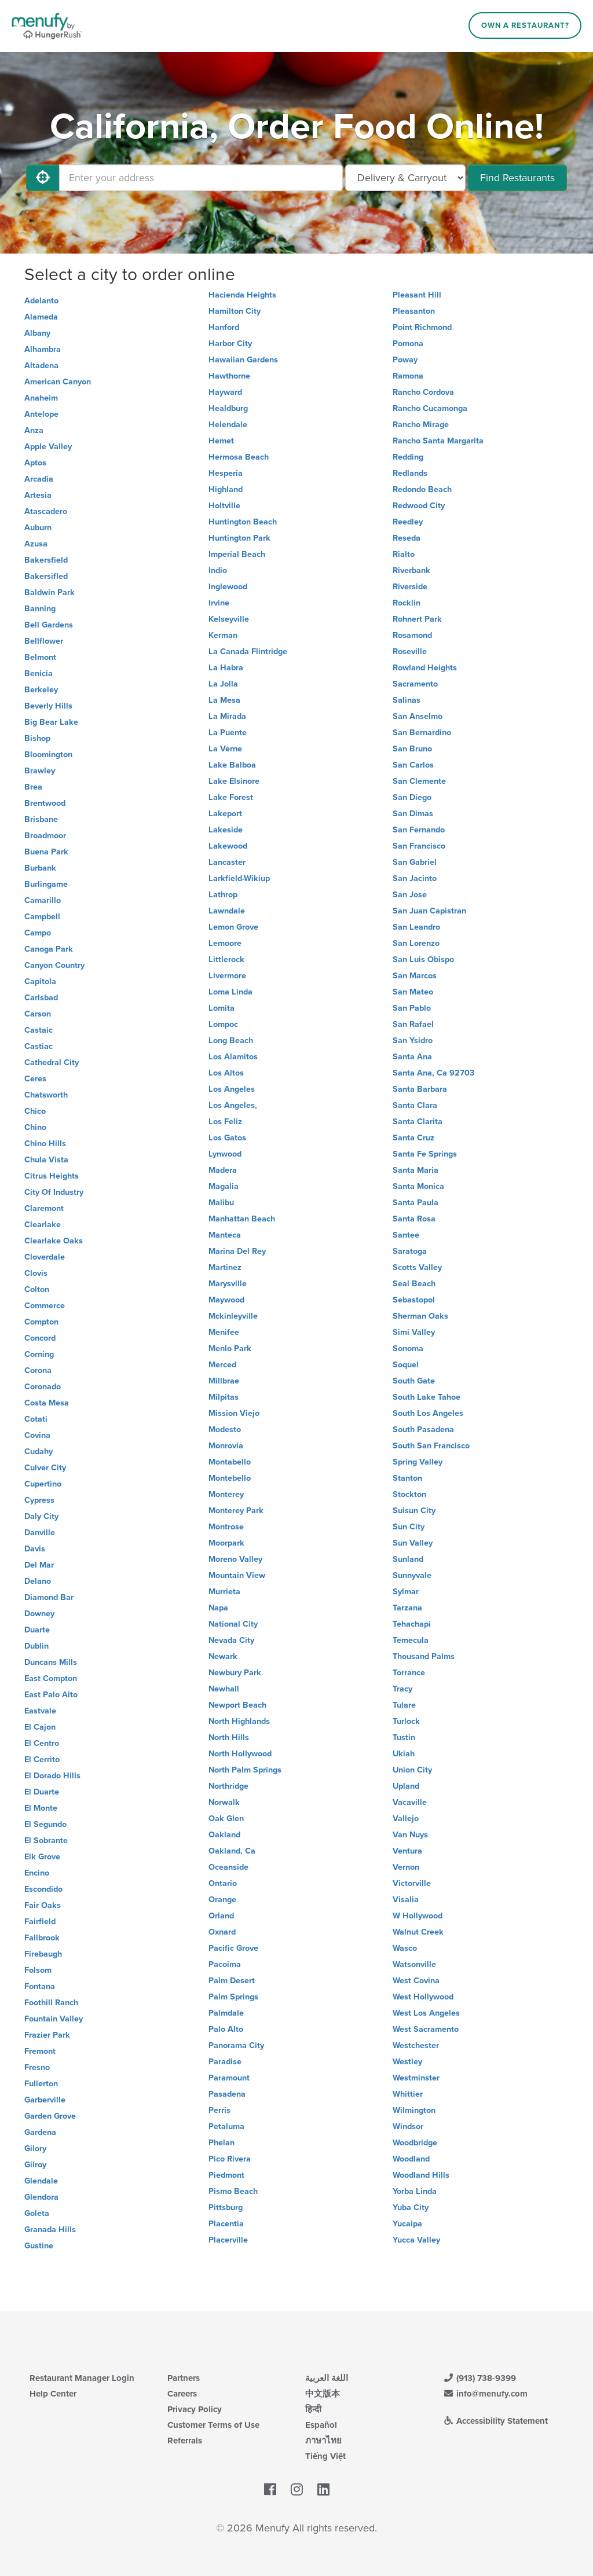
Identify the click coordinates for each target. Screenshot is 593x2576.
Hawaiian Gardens (243, 360)
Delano (37, 1581)
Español (321, 2425)
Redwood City (419, 506)
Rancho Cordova (423, 392)
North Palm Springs (244, 1770)
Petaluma (226, 2126)
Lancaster (227, 862)
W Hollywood (417, 1916)
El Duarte (41, 1792)
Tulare (404, 1705)
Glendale (41, 2181)
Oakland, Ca (231, 1851)
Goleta (36, 2213)
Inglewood (227, 587)
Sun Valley (413, 1543)
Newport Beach (237, 1705)
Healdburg (228, 408)
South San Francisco (431, 1446)
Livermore (227, 976)
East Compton (50, 1678)
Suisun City (414, 1510)
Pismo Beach (233, 2191)
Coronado (42, 1387)
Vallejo (406, 1818)
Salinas (406, 700)
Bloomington (48, 754)
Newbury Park (234, 1673)
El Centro (41, 1743)
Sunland (408, 1559)
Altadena (41, 365)
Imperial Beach (236, 554)
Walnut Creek (418, 1932)
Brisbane (41, 819)
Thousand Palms (424, 1656)
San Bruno (412, 749)
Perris (219, 2110)
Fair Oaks (42, 1905)
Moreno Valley (235, 1559)
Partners (183, 2378)
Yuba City (411, 2207)
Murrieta (224, 1592)
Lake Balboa (232, 765)
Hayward (225, 392)
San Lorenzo (416, 943)
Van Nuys (410, 1835)
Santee (406, 1235)
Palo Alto (225, 2029)
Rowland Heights (425, 668)
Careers (182, 2393)
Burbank (40, 868)
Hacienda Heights (242, 295)
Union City (412, 1770)
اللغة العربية (326, 2378)
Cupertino (42, 1484)
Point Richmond (422, 327)
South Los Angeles (428, 1413)
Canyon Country (54, 965)
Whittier (408, 2094)
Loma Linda (230, 992)
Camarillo (42, 900)
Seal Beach (414, 1284)
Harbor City (230, 343)
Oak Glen (226, 1818)
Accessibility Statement (495, 2421)
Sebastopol (414, 1300)
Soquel (406, 1365)
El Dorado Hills (52, 1776)
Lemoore (224, 943)
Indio (217, 570)
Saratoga (410, 1251)
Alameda (41, 317)
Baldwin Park (49, 592)
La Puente (227, 732)
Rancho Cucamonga (430, 408)
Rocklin (406, 603)
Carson (37, 1014)
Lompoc (223, 1024)
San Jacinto (415, 878)
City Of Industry (53, 1192)
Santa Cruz (413, 1138)
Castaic (38, 1030)
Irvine (218, 603)
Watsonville (414, 1964)
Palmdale (226, 2013)
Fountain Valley (53, 2019)
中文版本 (322, 2393)
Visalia (406, 1900)
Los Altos (226, 1073)
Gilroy (35, 2165)
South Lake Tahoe (426, 1397)
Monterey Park (235, 1510)
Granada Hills (50, 2229)
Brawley (39, 771)
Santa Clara (415, 1105)
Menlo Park (229, 1348)
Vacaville (410, 1802)
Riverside (410, 587)
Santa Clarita (417, 1121)
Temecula (411, 1640)
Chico (35, 1111)
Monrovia (225, 1446)
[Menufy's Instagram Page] (297, 2490)
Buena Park (46, 852)
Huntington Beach (242, 522)
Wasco (405, 1948)
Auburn (38, 528)
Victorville (412, 1883)
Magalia (223, 1186)
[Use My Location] (43, 177)
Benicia (38, 673)
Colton (36, 1289)
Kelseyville (228, 619)
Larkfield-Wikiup (239, 878)
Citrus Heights (51, 1176)
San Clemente (419, 781)
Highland (225, 489)
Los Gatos (227, 1138)
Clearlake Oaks (53, 1241)
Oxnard (222, 1932)
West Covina (416, 1981)
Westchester (416, 2045)
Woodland (411, 2159)
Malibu (221, 1203)
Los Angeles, (232, 1105)
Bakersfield (46, 560)
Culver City (45, 1468)
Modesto (224, 1429)
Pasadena (227, 2094)
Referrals (184, 2440)
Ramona (408, 376)
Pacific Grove (233, 1948)
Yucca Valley (416, 2240)
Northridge (228, 1786)
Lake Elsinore (233, 781)
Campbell (42, 917)
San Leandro (416, 927)
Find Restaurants (517, 177)
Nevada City (231, 1640)
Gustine (38, 2246)
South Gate (414, 1381)
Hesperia (225, 473)
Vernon (406, 1867)
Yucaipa (407, 2224)
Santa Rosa (414, 1219)
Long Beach (230, 1040)
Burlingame (46, 884)
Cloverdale (44, 1257)
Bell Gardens (48, 625)
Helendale (227, 425)
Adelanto (41, 301)
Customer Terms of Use (213, 2425)
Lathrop (222, 895)
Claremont (44, 1208)
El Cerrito (42, 1759)
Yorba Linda (415, 2191)
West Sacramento (426, 2029)
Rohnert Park (417, 619)
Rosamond (412, 635)
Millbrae (223, 1381)
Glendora (41, 2197)
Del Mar (39, 1565)
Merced (222, 1365)
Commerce (44, 1306)
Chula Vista (46, 1160)
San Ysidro (413, 1040)
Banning (40, 609)
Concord (40, 1338)
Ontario (222, 1883)
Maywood (226, 1300)
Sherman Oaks (420, 1316)
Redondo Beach (422, 489)
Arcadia (38, 479)
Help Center (53, 2393)
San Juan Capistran (429, 911)
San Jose (410, 895)
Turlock (406, 1721)
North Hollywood (240, 1754)
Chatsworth (46, 1095)
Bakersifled (46, 576)
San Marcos (415, 976)
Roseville (410, 651)
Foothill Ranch (51, 2003)
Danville (39, 1532)
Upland (406, 1786)
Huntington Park (239, 538)
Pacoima (224, 1964)
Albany (37, 333)
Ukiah (404, 1754)
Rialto (404, 554)
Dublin (36, 1646)
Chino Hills (45, 1143)
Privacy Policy (194, 2409)
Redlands (410, 473)
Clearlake (42, 1225)
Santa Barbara (420, 1089)
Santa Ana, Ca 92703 (433, 1073)
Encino (36, 1873)
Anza (33, 430)
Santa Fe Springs (425, 1154)
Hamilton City (234, 311)
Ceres (35, 1079)
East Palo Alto (51, 1695)
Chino (35, 1127)
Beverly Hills (48, 706)
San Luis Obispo (423, 959)
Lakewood (227, 846)
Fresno (37, 2067)
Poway (405, 360)
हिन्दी (313, 2409)
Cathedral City (51, 1062)
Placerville (228, 2240)
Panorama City (236, 2045)
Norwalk (224, 1802)
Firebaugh (43, 1954)
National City (233, 1624)
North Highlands (239, 1721)
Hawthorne (229, 376)
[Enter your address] (201, 177)
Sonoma (408, 1348)
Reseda (406, 538)
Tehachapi (412, 1624)
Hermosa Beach (238, 457)
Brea (33, 787)
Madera (222, 1170)
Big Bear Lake (51, 722)
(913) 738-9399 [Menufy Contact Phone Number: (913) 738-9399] (479, 2378)
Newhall (223, 1689)
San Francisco (419, 846)
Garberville (44, 2100)
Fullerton (41, 2084)
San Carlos (413, 765)
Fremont (40, 2051)
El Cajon (40, 1727)
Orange (222, 1900)
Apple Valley (48, 447)
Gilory (35, 2148)
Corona (38, 1370)
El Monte (40, 1808)
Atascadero (45, 511)
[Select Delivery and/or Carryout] (405, 177)
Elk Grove (42, 1857)
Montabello (229, 1462)
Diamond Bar (49, 1597)
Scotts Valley (417, 1267)
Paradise (224, 2062)
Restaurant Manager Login (82, 2378)
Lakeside (225, 830)
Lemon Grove (233, 927)
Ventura (407, 1851)
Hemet (221, 441)
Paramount (229, 2078)
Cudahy (38, 1451)
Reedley (408, 522)
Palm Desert (231, 1981)
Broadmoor (45, 836)
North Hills (228, 1737)
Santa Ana (412, 1057)
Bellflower (43, 641)
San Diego (412, 797)
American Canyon (57, 382)
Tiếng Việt (325, 2456)
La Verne (225, 749)
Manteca (224, 1235)
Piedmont (226, 2175)
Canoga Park (48, 949)
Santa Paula (415, 1203)
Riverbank (411, 570)
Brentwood (44, 803)
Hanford (223, 327)
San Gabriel (415, 862)
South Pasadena (423, 1429)
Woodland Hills (421, 2175)
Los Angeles (231, 1089)
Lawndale (226, 911)
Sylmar (406, 1592)
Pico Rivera (229, 2159)
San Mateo (413, 992)
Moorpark (226, 1543)
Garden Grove (50, 2116)
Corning (39, 1354)
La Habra (225, 668)
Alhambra (42, 349)
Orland (221, 1916)
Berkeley (41, 690)
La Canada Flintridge (247, 651)
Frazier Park (47, 2035)
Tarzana (407, 1608)
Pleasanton (414, 311)
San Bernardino (422, 732)
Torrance (409, 1673)
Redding (408, 457)
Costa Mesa (46, 1403)
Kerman (222, 635)
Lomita (221, 1008)
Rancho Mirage (421, 425)
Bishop (37, 738)
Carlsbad (41, 998)
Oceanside (228, 1867)
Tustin (404, 1737)
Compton (41, 1322)
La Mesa (224, 700)
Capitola (40, 981)
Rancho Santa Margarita (438, 441)
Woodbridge (415, 2143)
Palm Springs (233, 1997)
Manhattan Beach (241, 1219)
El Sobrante (46, 1840)
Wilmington (414, 2110)
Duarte (37, 1630)
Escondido (43, 1889)
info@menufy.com (485, 2393)
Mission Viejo (233, 1413)
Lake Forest (230, 797)
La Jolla (223, 684)
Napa (218, 1608)
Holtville (224, 506)
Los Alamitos (233, 1057)
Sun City (408, 1527)
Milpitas (223, 1397)
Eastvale (40, 1711)
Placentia (226, 2224)
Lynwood (224, 1154)
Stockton (409, 1494)
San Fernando (419, 830)
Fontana (39, 1986)
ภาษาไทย (323, 2440)
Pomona (408, 343)
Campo (37, 933)
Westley (407, 2062)
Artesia (38, 495)
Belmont (40, 657)
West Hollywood (423, 1997)
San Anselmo (417, 716)
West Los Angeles (426, 2013)
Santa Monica (418, 1186)
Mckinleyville (233, 1316)
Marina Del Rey (237, 1251)
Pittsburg (225, 2207)
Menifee (223, 1332)
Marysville (227, 1284)
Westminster (416, 2078)
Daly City (41, 1516)
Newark (222, 1656)
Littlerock (226, 959)
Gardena (40, 2132)
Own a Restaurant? (525, 25)
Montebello (229, 1478)
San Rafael (413, 1024)
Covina (37, 1435)
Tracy (402, 1689)
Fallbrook (42, 1938)
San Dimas (413, 814)
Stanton (407, 1478)
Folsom (38, 1970)
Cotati (35, 1419)
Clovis (35, 1273)
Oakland (224, 1835)
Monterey (226, 1494)
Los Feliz (225, 1121)
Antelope (41, 414)
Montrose (226, 1527)
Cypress (39, 1500)
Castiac (38, 1046)
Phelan (221, 2143)
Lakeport (225, 814)
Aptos (35, 463)
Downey (39, 1614)
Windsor (408, 2126)
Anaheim (41, 398)
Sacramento (415, 684)
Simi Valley (414, 1332)
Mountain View (236, 1575)
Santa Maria (415, 1170)
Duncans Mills (50, 1662)
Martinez (224, 1267)
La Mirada (227, 716)
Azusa (35, 544)
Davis (34, 1549)
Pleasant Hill (417, 295)
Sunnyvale (412, 1575)
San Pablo (412, 1008)
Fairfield (40, 1922)
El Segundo (45, 1824)
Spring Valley (417, 1462)
